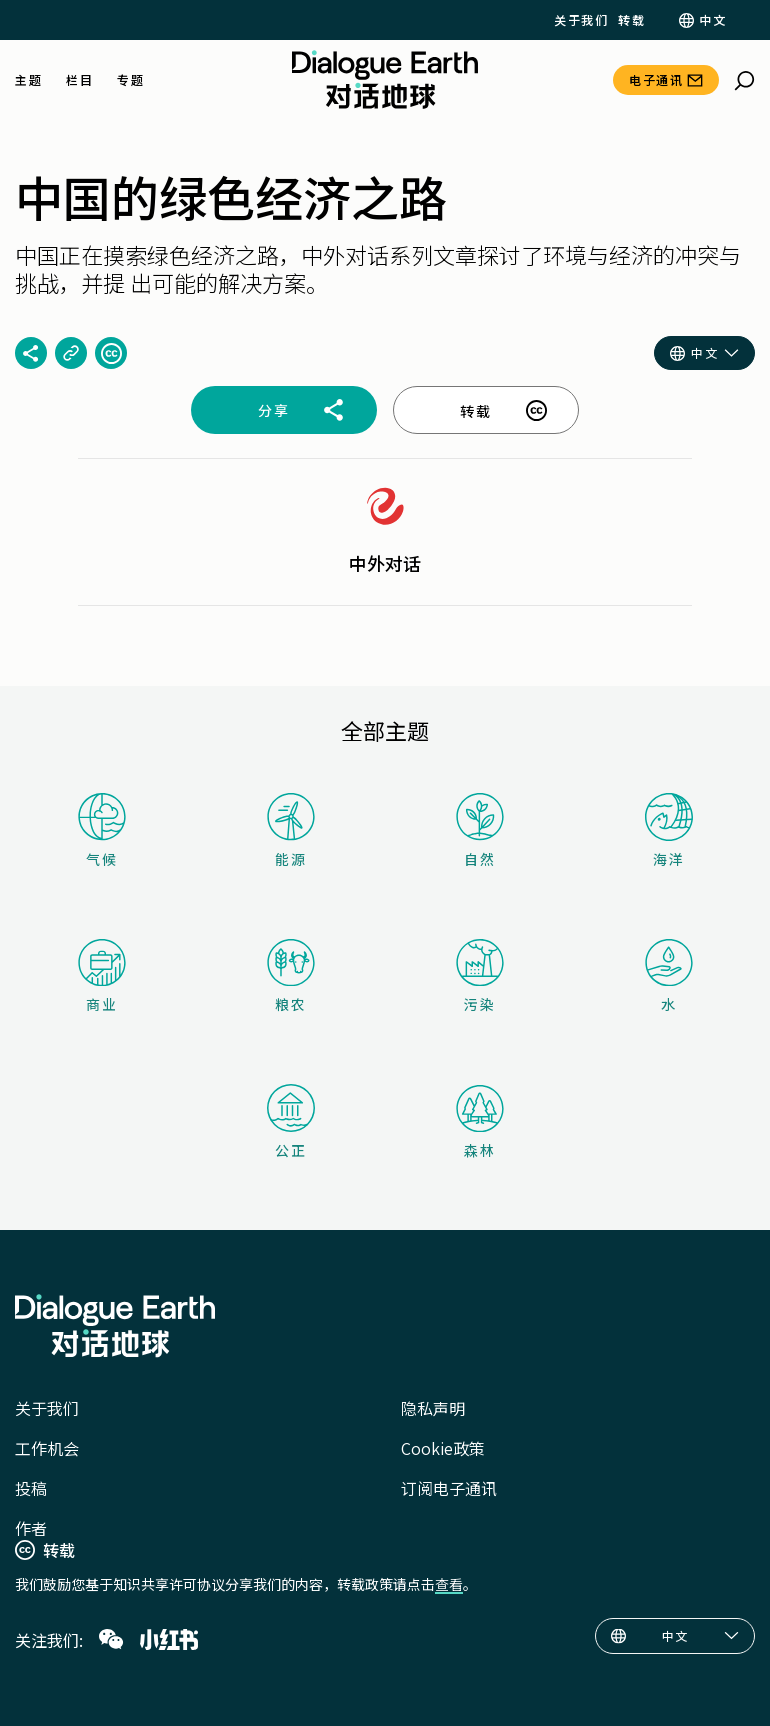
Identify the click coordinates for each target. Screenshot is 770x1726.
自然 (480, 830)
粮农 (291, 976)
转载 (631, 20)
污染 (480, 976)
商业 (102, 976)
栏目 (79, 80)
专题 (130, 80)
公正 (291, 1122)
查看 (449, 1584)
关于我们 (581, 20)
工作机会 (47, 1448)
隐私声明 (433, 1408)
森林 (480, 1122)
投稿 (31, 1488)
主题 (28, 80)
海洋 (669, 831)
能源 (291, 830)
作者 (31, 1528)
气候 (102, 830)
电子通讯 (656, 79)
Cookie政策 (443, 1448)
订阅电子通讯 (449, 1488)
